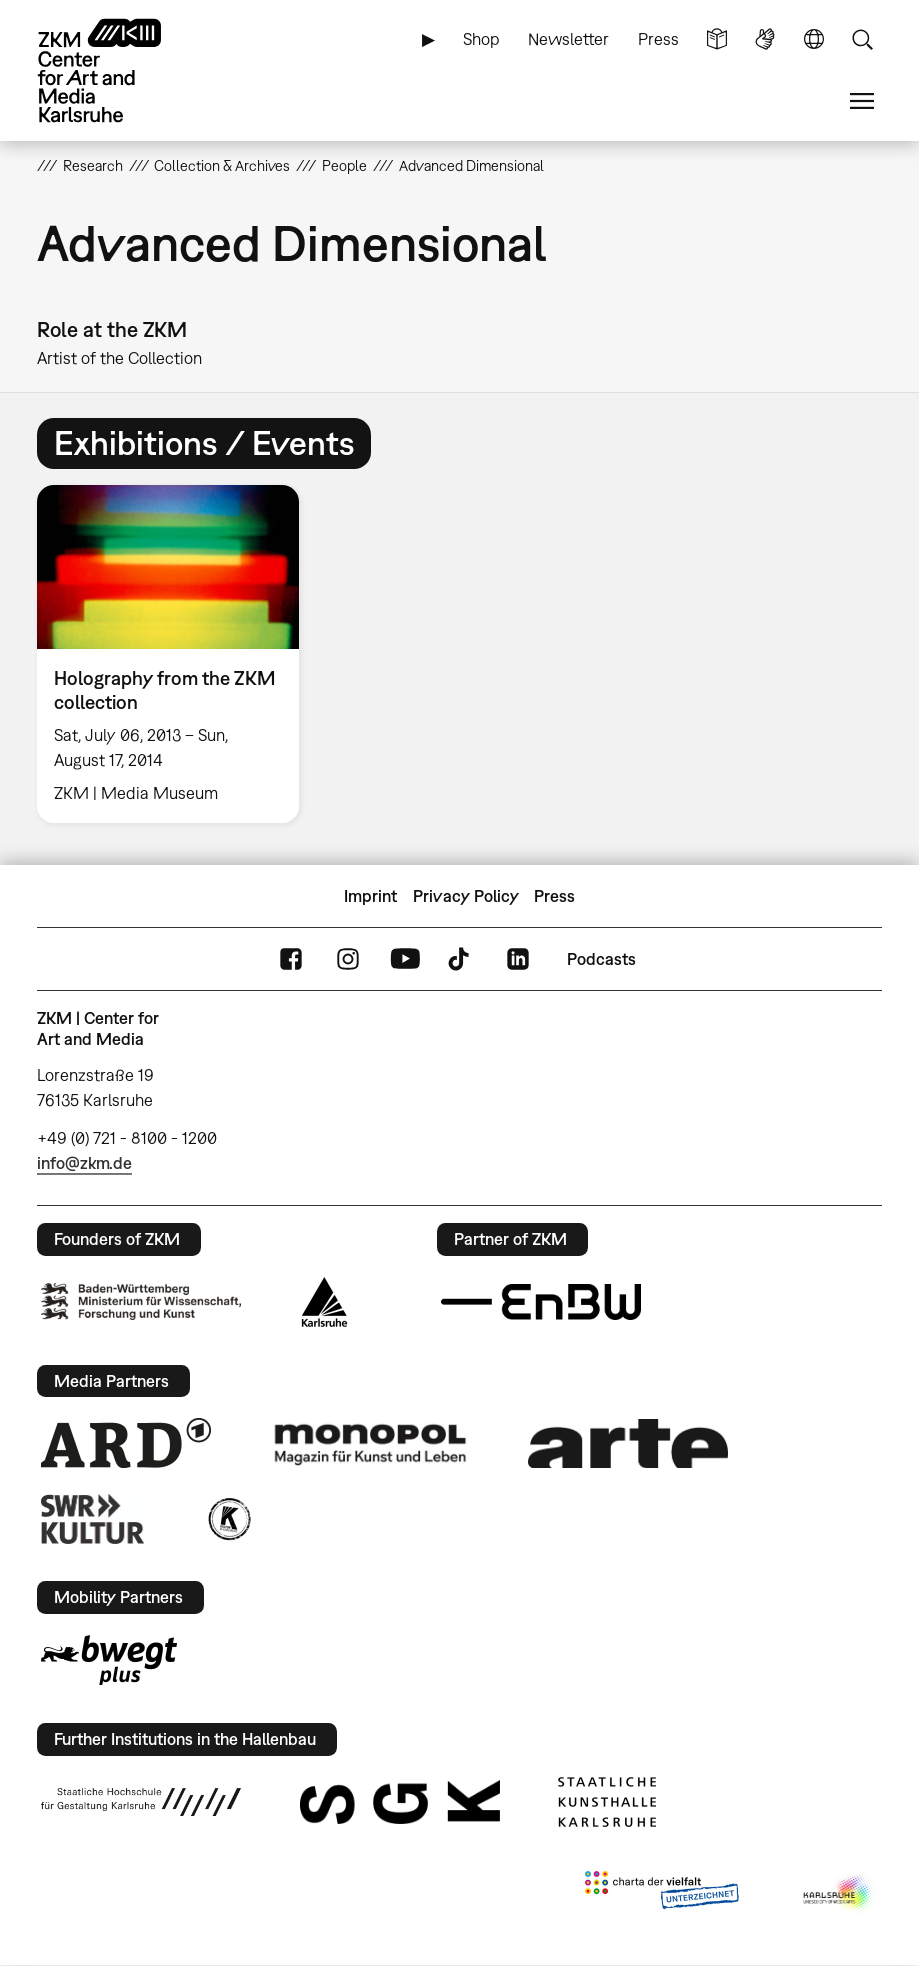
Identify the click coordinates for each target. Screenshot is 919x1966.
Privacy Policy (466, 896)
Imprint (370, 896)
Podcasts (601, 959)
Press (658, 39)
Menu (862, 101)
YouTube (405, 959)
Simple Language (717, 39)
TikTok (461, 959)
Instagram (348, 959)
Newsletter (568, 39)
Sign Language (765, 39)
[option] (176, 654)
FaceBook (291, 959)
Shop (481, 39)
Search (862, 39)
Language (814, 39)
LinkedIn (518, 959)
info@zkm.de (84, 1163)
